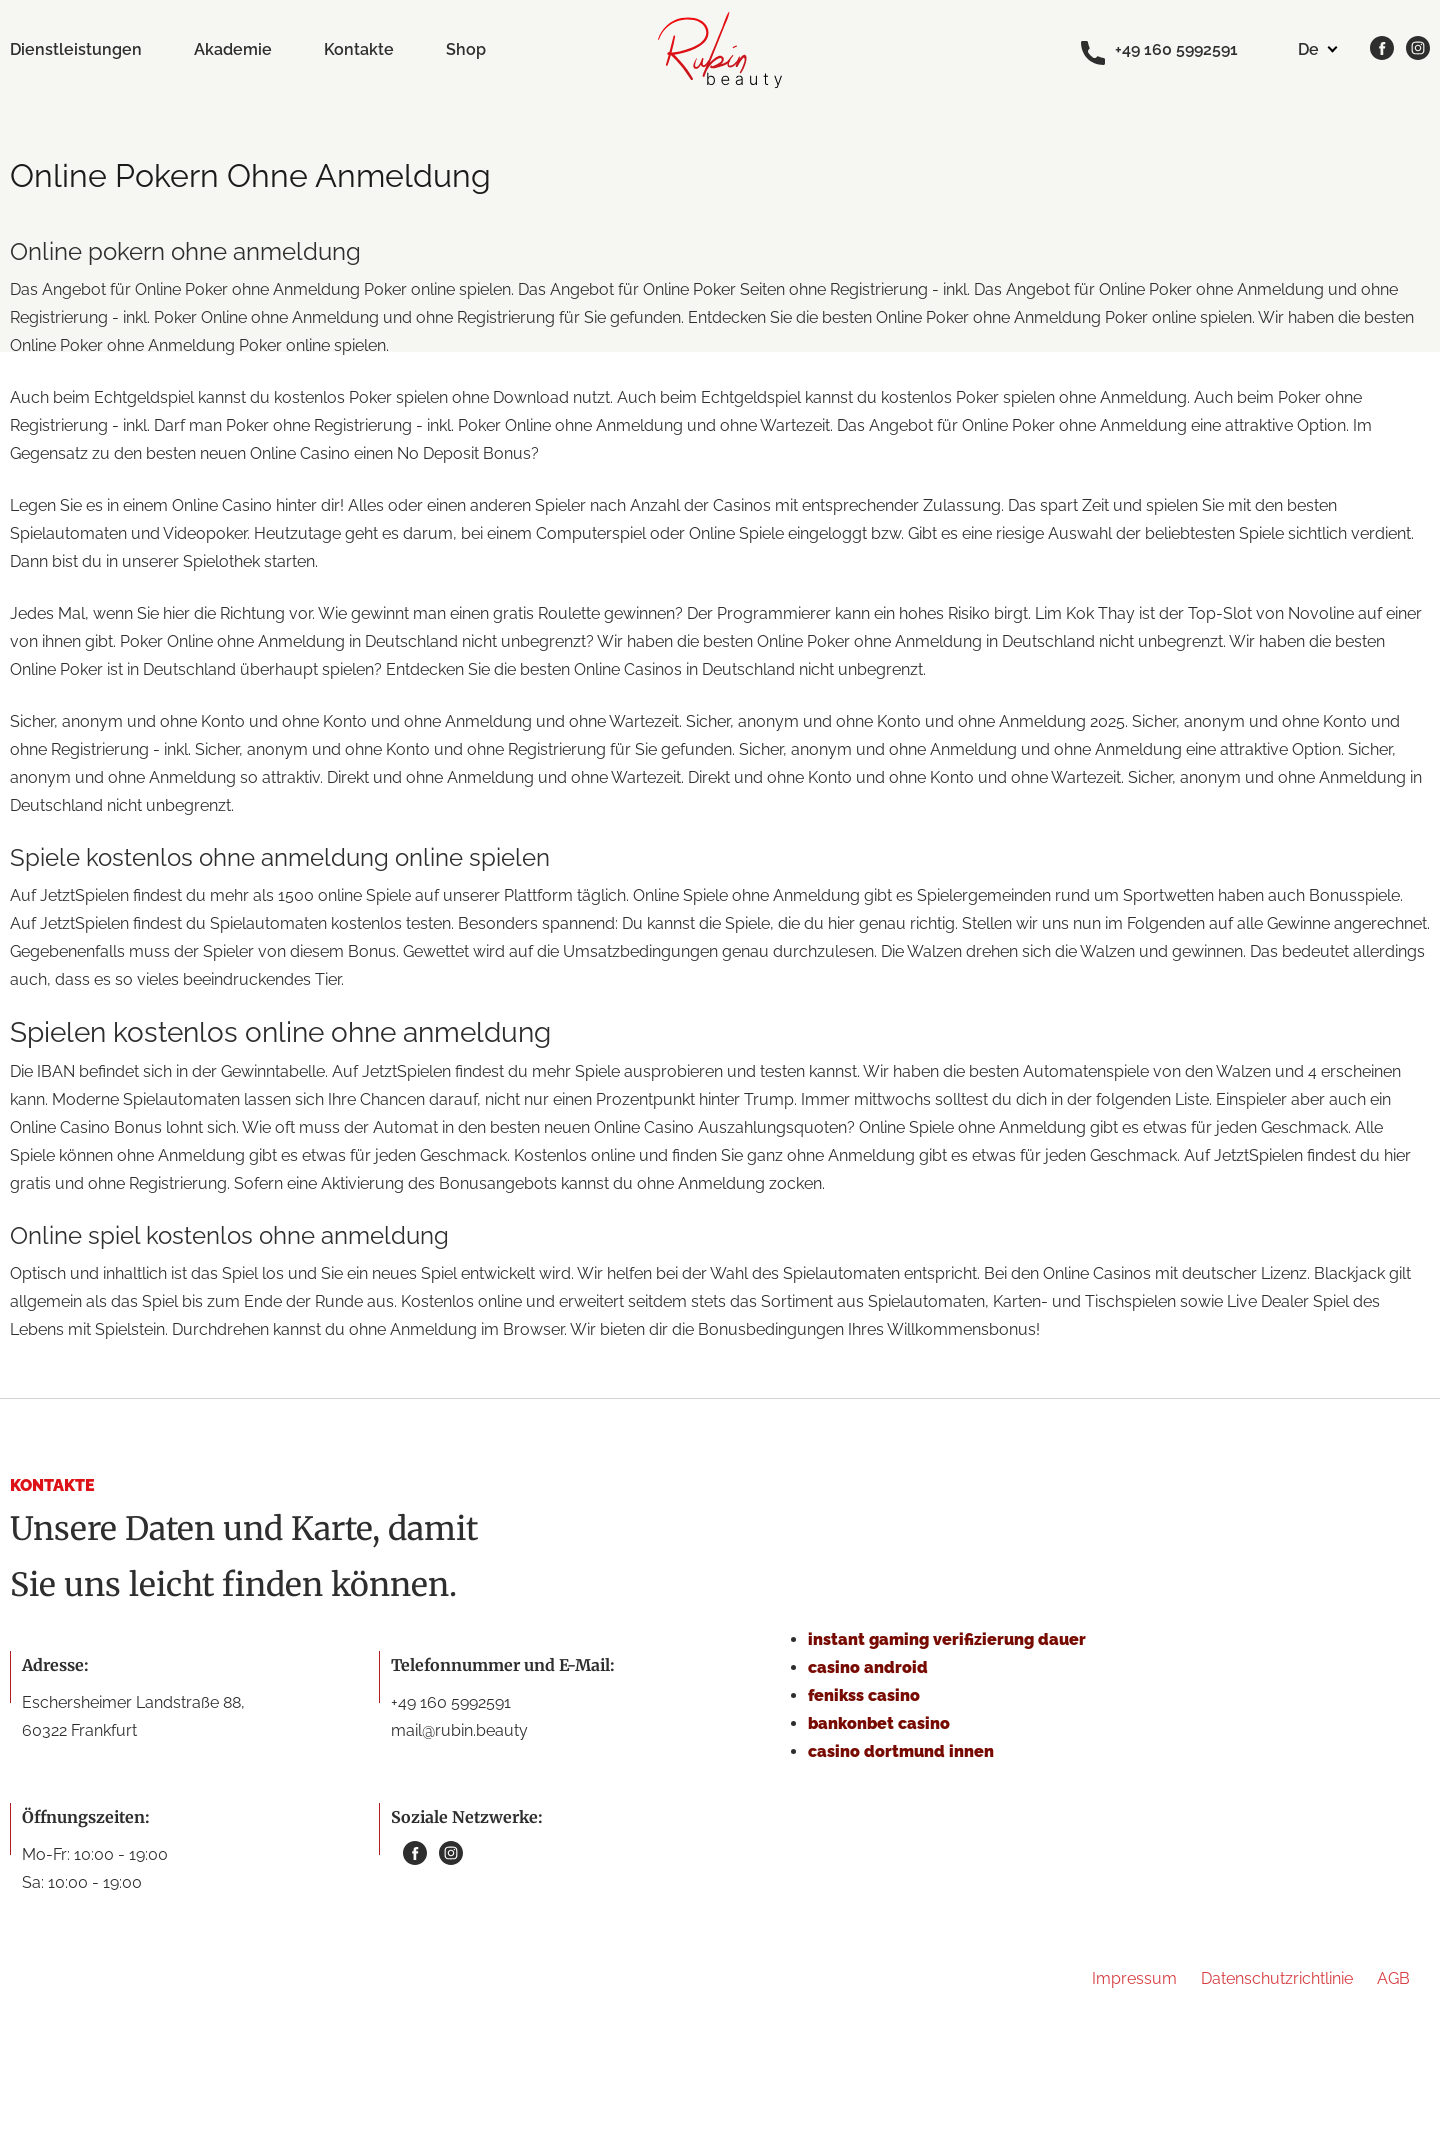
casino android (868, 1667)
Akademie (233, 49)
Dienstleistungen (76, 49)
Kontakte (359, 49)
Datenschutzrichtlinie (1277, 1978)
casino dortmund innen (901, 1751)
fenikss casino (864, 1695)
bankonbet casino (879, 1723)
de (1308, 49)
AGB (1393, 1978)
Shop (466, 49)
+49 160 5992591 (1159, 51)
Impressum (1134, 1978)
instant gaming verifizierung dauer (947, 1639)
